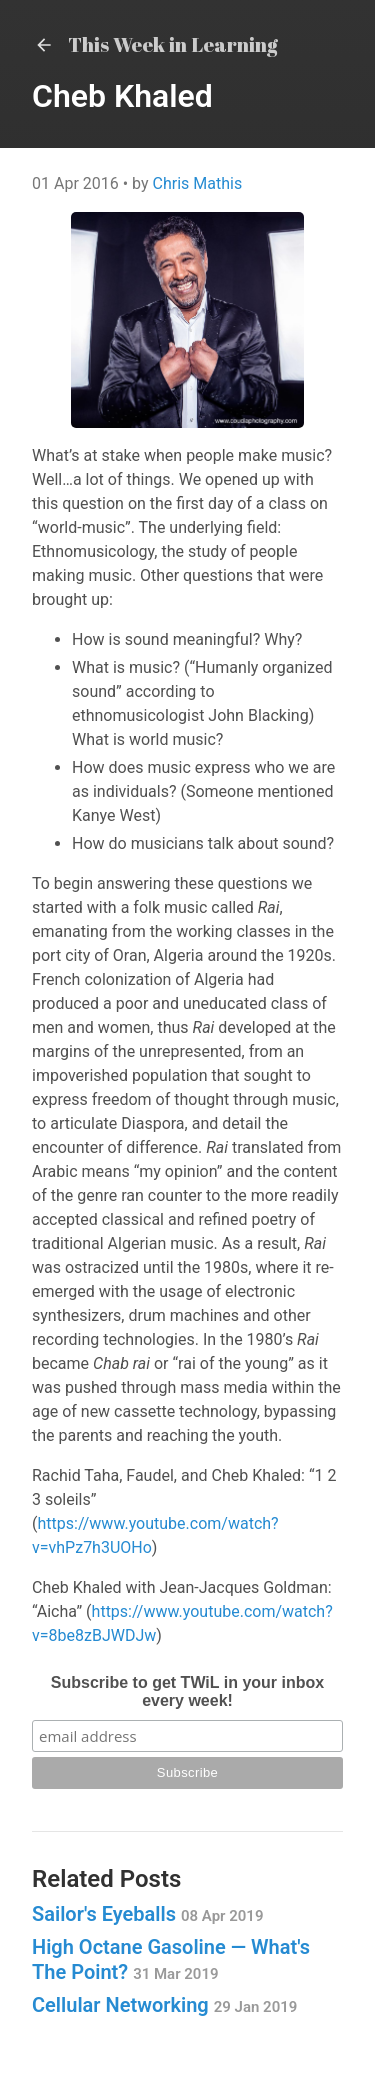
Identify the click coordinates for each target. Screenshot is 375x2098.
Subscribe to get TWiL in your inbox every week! (187, 1691)
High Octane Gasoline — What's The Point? (171, 1959)
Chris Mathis (198, 183)
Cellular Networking (164, 2005)
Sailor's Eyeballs (147, 1914)
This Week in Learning (155, 44)
